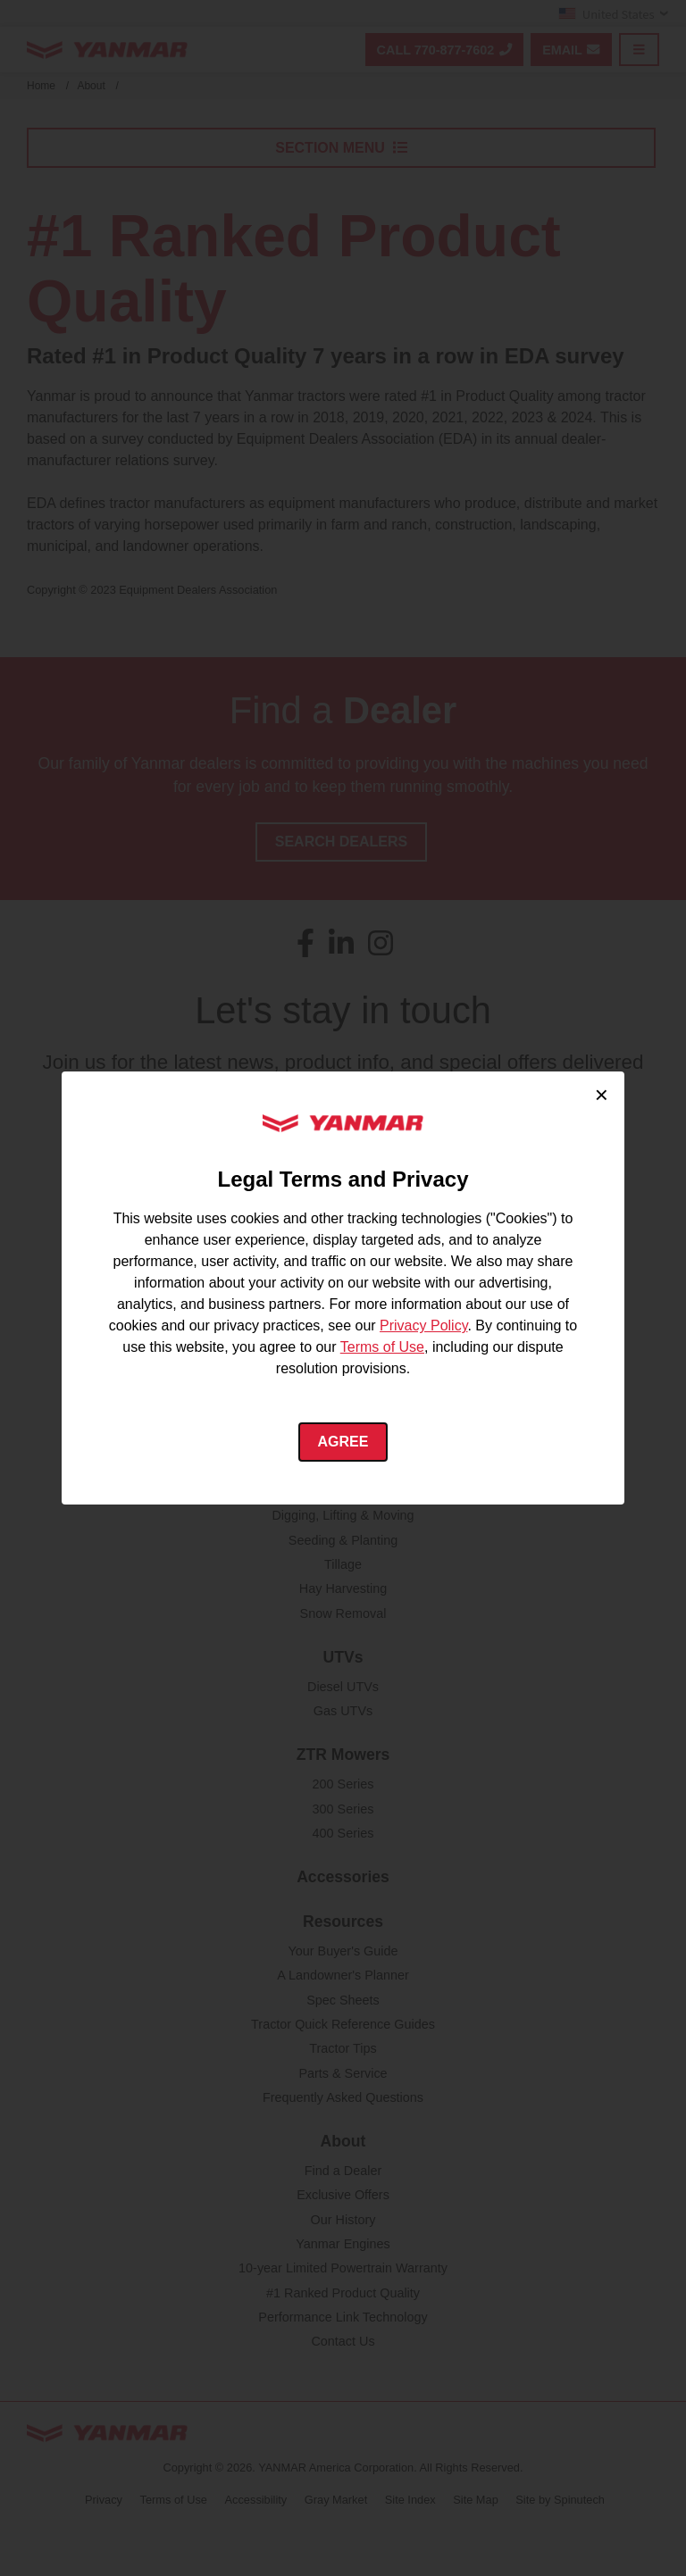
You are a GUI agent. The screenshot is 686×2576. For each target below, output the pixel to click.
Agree (343, 1441)
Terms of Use (382, 1347)
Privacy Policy (423, 1325)
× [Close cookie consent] (601, 1094)
